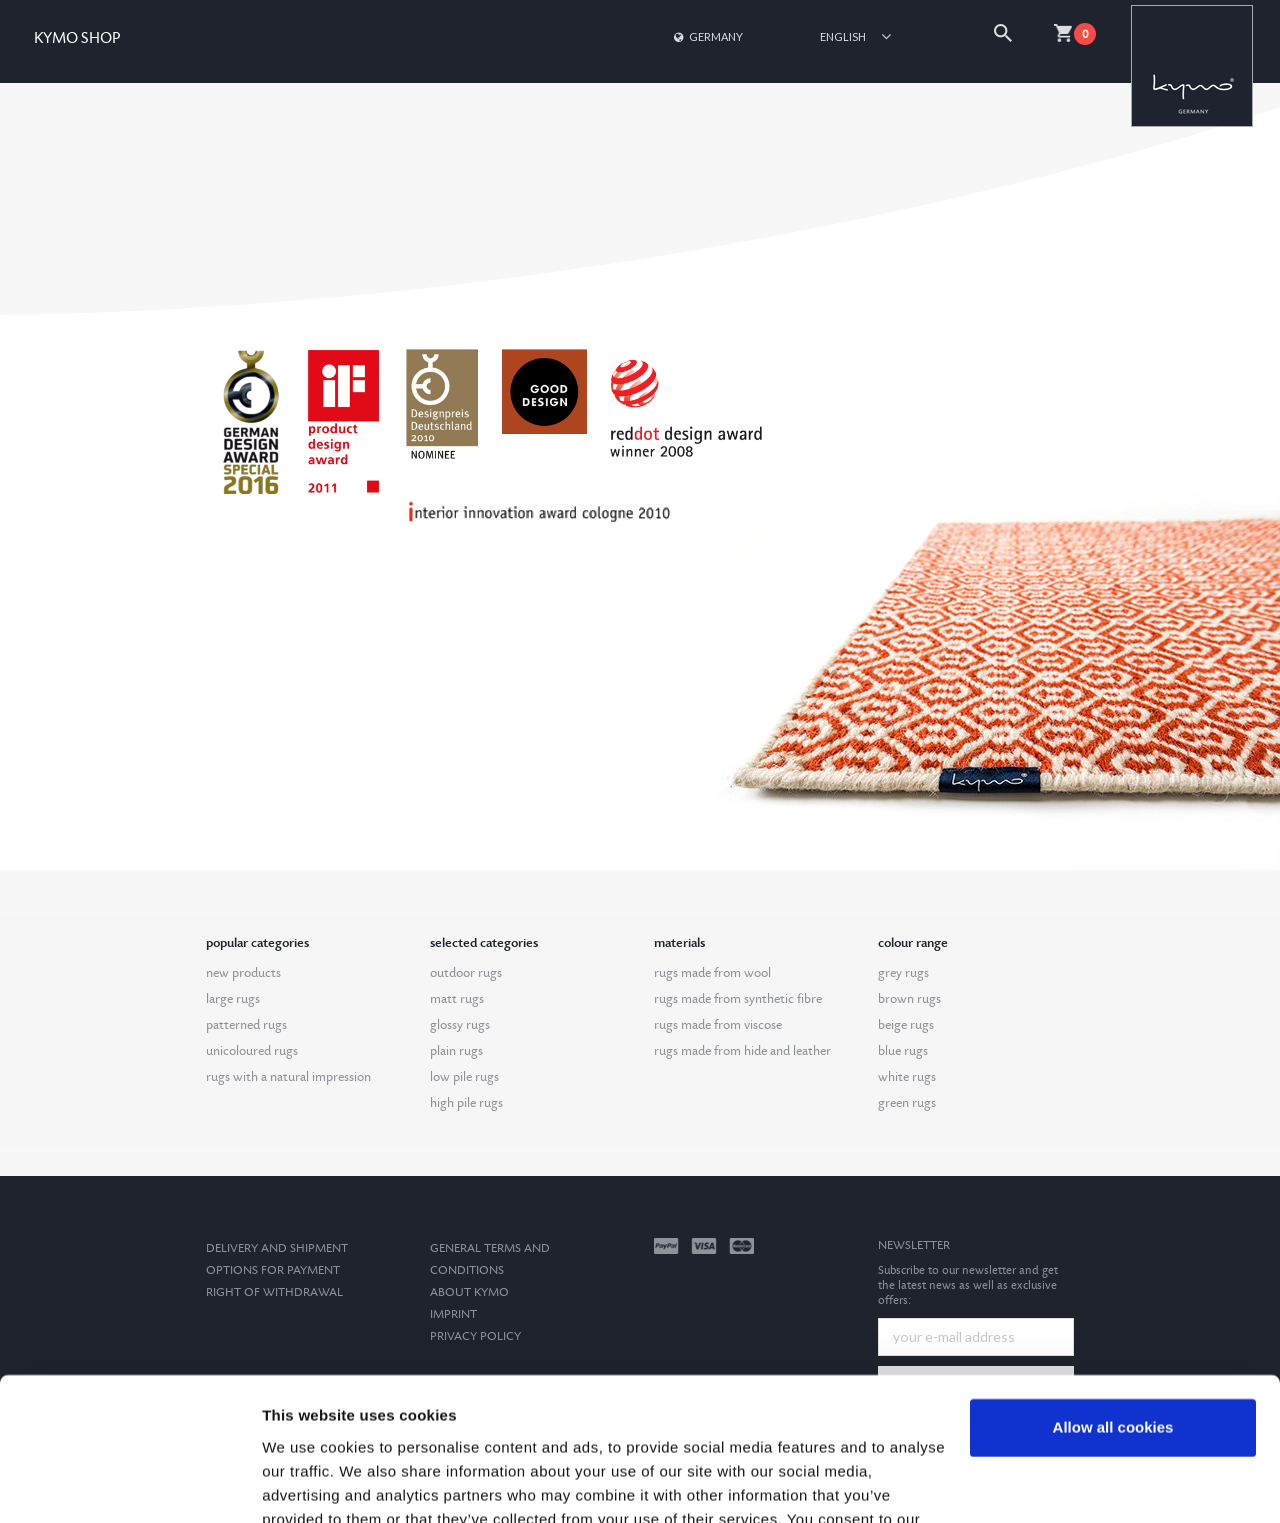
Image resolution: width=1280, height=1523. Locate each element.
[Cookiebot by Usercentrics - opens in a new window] (129, 1484)
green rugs (907, 1103)
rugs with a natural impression (288, 1077)
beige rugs (906, 1025)
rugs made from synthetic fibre (738, 999)
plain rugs (456, 1051)
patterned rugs (246, 1025)
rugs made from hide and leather (742, 1051)
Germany (707, 36)
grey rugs (903, 973)
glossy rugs (460, 1025)
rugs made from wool (712, 973)
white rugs (907, 1077)
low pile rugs (464, 1077)
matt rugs (457, 999)
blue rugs (903, 1051)
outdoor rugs (466, 973)
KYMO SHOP (77, 38)
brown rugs (909, 999)
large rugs (233, 999)
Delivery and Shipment (277, 1248)
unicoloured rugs (252, 1051)
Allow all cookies (1113, 1312)
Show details (308, 1483)
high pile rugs (466, 1103)
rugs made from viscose (718, 1025)
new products (243, 973)
